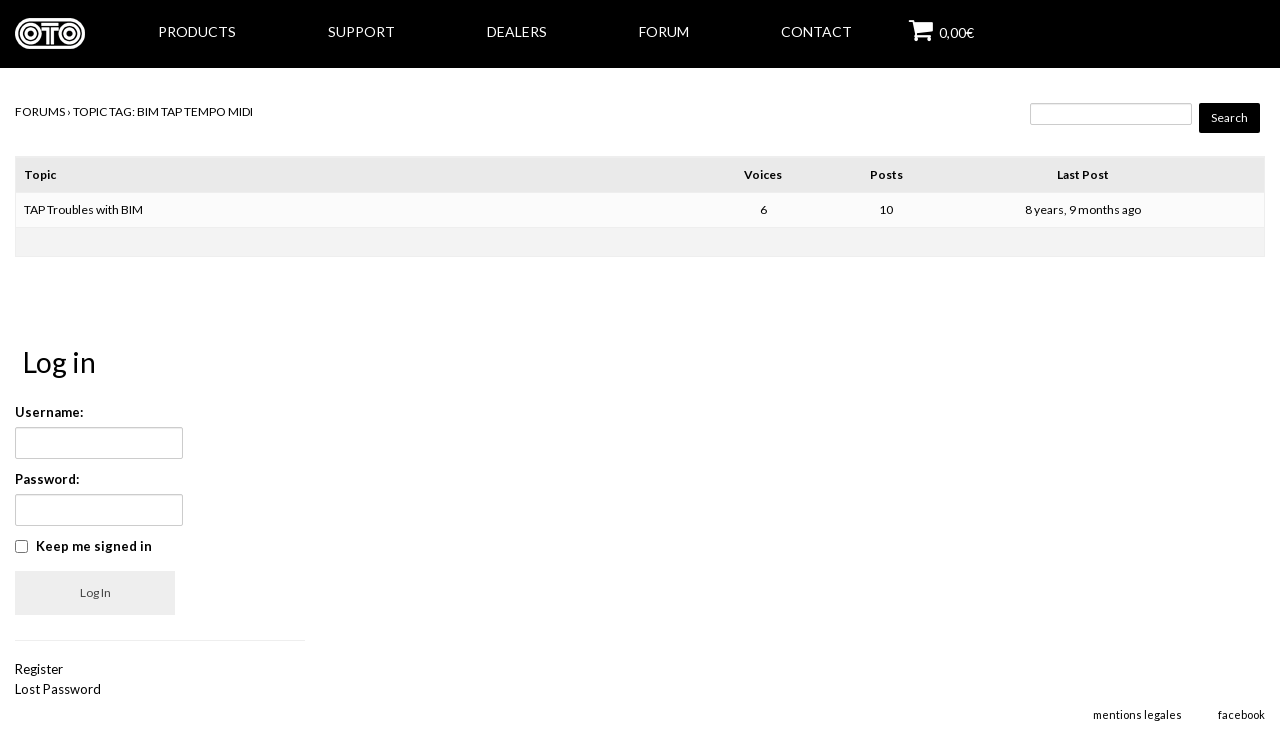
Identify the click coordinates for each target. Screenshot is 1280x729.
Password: (47, 479)
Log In (95, 592)
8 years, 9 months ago (1083, 209)
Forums (40, 111)
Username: (49, 412)
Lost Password (58, 689)
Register (39, 669)
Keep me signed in (94, 546)
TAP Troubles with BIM (83, 209)
